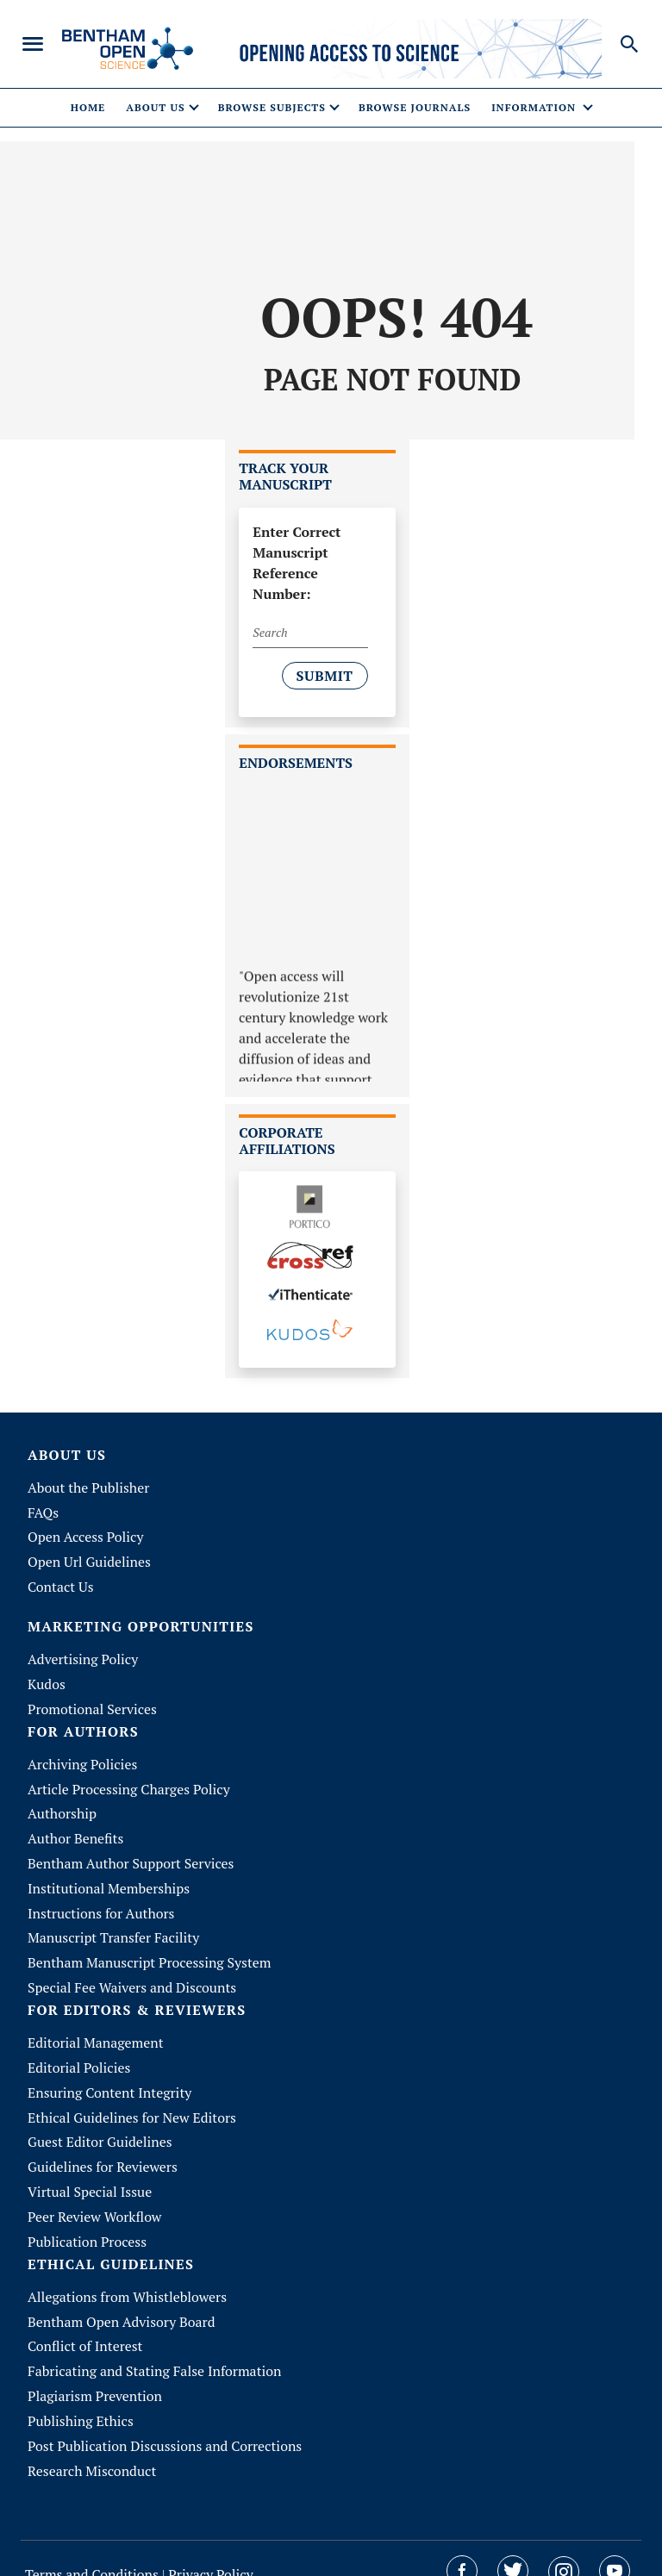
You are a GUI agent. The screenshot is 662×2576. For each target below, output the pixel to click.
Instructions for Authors (102, 1903)
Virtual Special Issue (90, 2175)
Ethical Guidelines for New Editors (133, 2102)
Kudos (47, 1680)
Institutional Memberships (109, 1879)
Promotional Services (93, 1704)
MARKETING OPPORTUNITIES (141, 1623)
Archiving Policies (83, 1759)
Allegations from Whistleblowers (128, 2278)
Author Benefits (76, 1831)
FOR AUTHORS (83, 1726)
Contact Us (61, 1584)
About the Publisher (89, 1488)
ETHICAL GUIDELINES (111, 2245)
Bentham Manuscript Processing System (150, 1952)
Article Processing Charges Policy (130, 1783)
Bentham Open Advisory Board (122, 2302)
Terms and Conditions (94, 2551)
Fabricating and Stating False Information (156, 2351)
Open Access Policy (86, 1536)
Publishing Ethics (81, 2399)
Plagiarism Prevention (95, 2375)
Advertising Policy (83, 1656)
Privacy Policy (210, 2551)
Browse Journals (415, 108)
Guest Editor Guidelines (100, 2127)
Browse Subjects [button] (272, 108)
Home (88, 108)
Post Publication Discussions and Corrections (166, 2423)
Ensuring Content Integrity (110, 2078)
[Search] (310, 634)
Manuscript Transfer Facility (114, 1927)
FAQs (43, 1512)
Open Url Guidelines (90, 1560)
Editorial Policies (79, 2054)
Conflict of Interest (86, 2326)
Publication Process (87, 2223)
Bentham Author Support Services (131, 1855)
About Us (67, 1456)
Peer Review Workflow (95, 2199)
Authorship (62, 1807)
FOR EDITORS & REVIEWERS (137, 1998)
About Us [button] (155, 108)
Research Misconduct (92, 2447)
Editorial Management (96, 2030)
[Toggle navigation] (33, 45)
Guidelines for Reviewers (103, 2151)
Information (535, 108)
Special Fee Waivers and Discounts (133, 1976)
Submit (325, 676)
